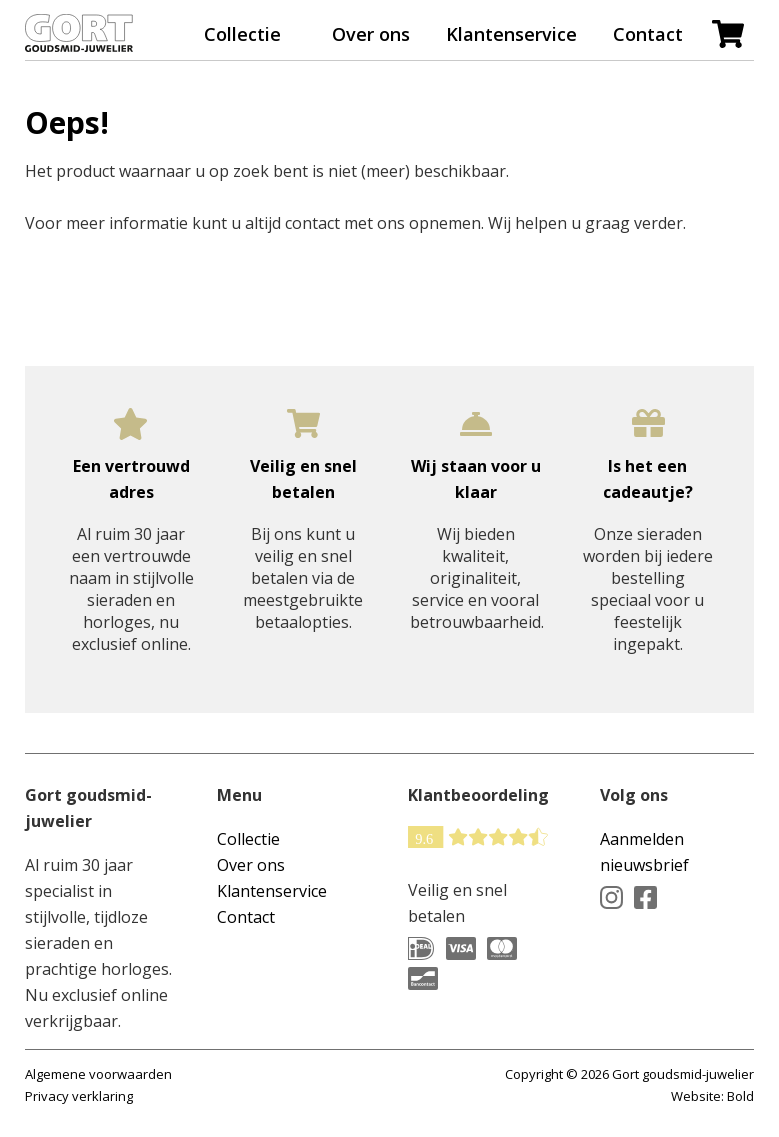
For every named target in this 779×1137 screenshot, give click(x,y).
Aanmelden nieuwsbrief (644, 852)
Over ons (371, 34)
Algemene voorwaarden (98, 1074)
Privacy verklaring (79, 1096)
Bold (740, 1096)
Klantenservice (511, 34)
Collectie (242, 34)
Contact (648, 34)
